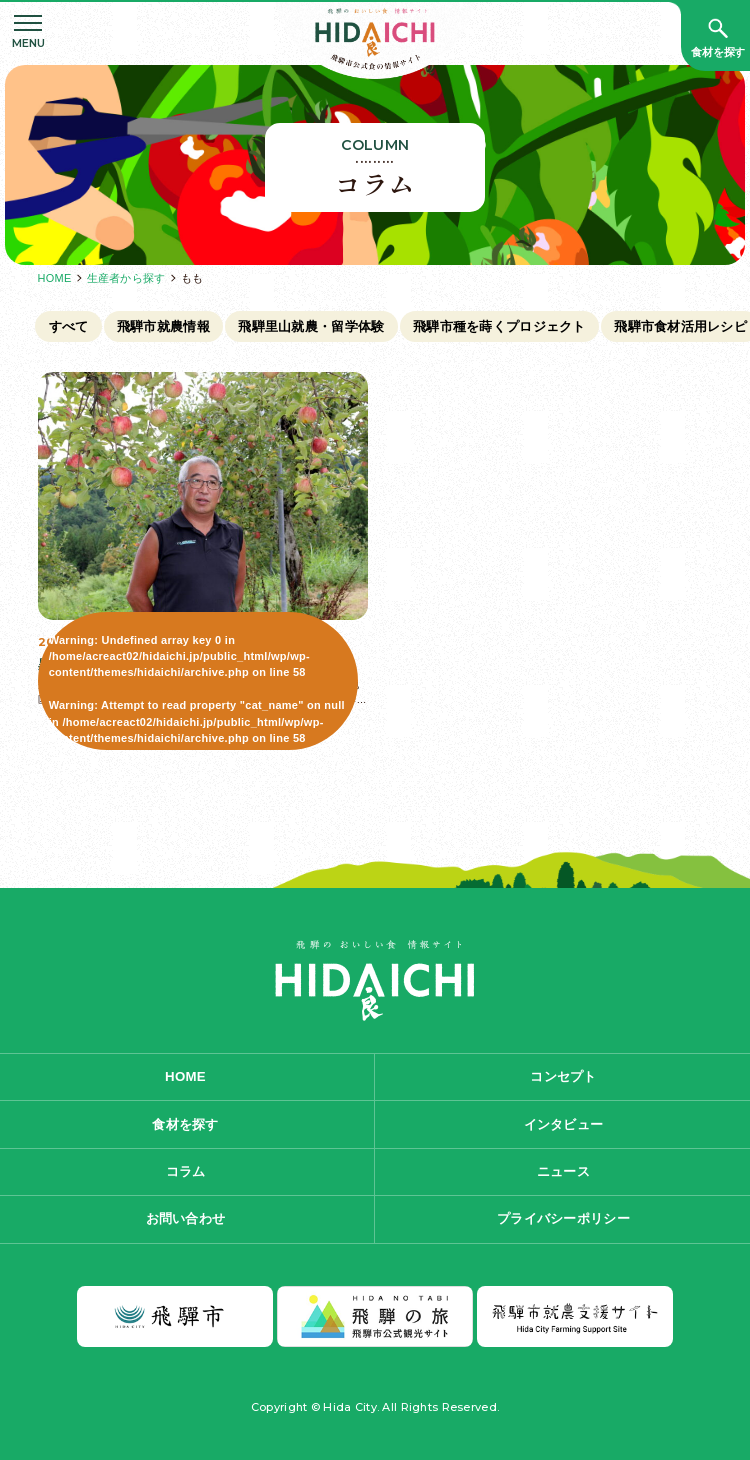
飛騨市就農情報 (163, 326)
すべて (69, 326)
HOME (55, 278)
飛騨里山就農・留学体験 (311, 326)
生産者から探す (126, 278)
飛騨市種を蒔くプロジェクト (499, 326)
